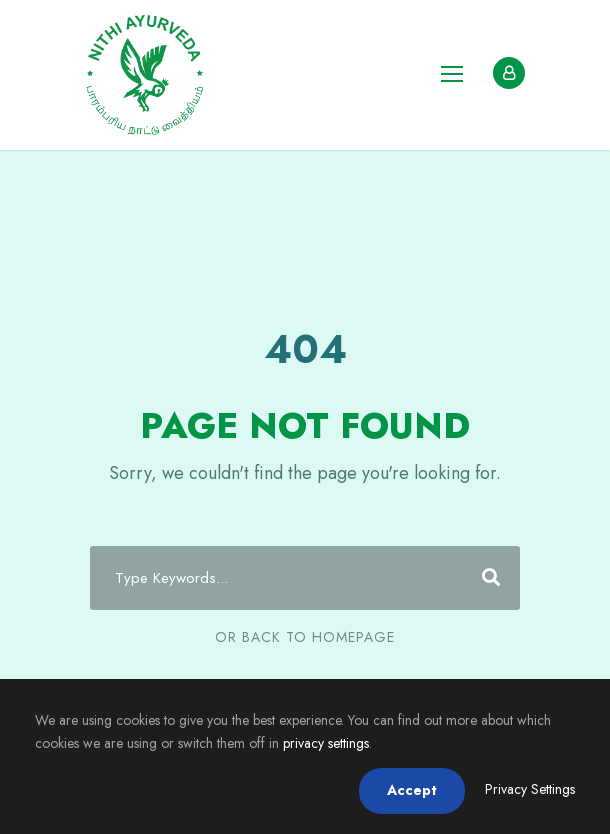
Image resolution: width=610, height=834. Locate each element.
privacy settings (326, 743)
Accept (412, 790)
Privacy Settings (530, 789)
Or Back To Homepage (305, 637)
